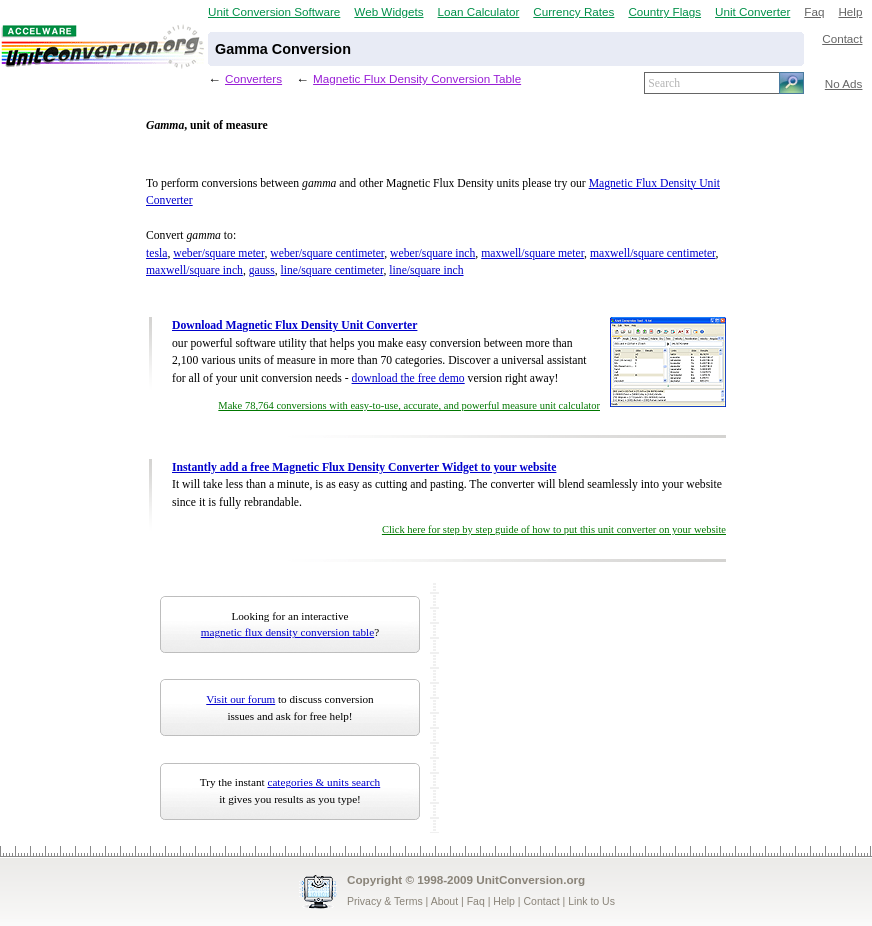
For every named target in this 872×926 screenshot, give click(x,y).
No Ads (844, 83)
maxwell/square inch (194, 270)
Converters (253, 78)
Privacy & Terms (385, 901)
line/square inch (426, 270)
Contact (842, 38)
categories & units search (323, 782)
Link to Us (591, 901)
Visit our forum (240, 699)
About (444, 901)
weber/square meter (218, 253)
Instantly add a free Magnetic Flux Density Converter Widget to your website (364, 467)
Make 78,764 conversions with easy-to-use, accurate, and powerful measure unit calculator (409, 405)
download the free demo (408, 378)
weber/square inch (432, 253)
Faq (814, 11)
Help (850, 11)
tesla (156, 253)
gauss (262, 270)
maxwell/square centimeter (653, 253)
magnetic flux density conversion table (287, 632)
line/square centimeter (332, 270)
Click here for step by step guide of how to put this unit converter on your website (554, 529)
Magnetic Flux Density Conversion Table (417, 78)
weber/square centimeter (327, 253)
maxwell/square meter (532, 253)
